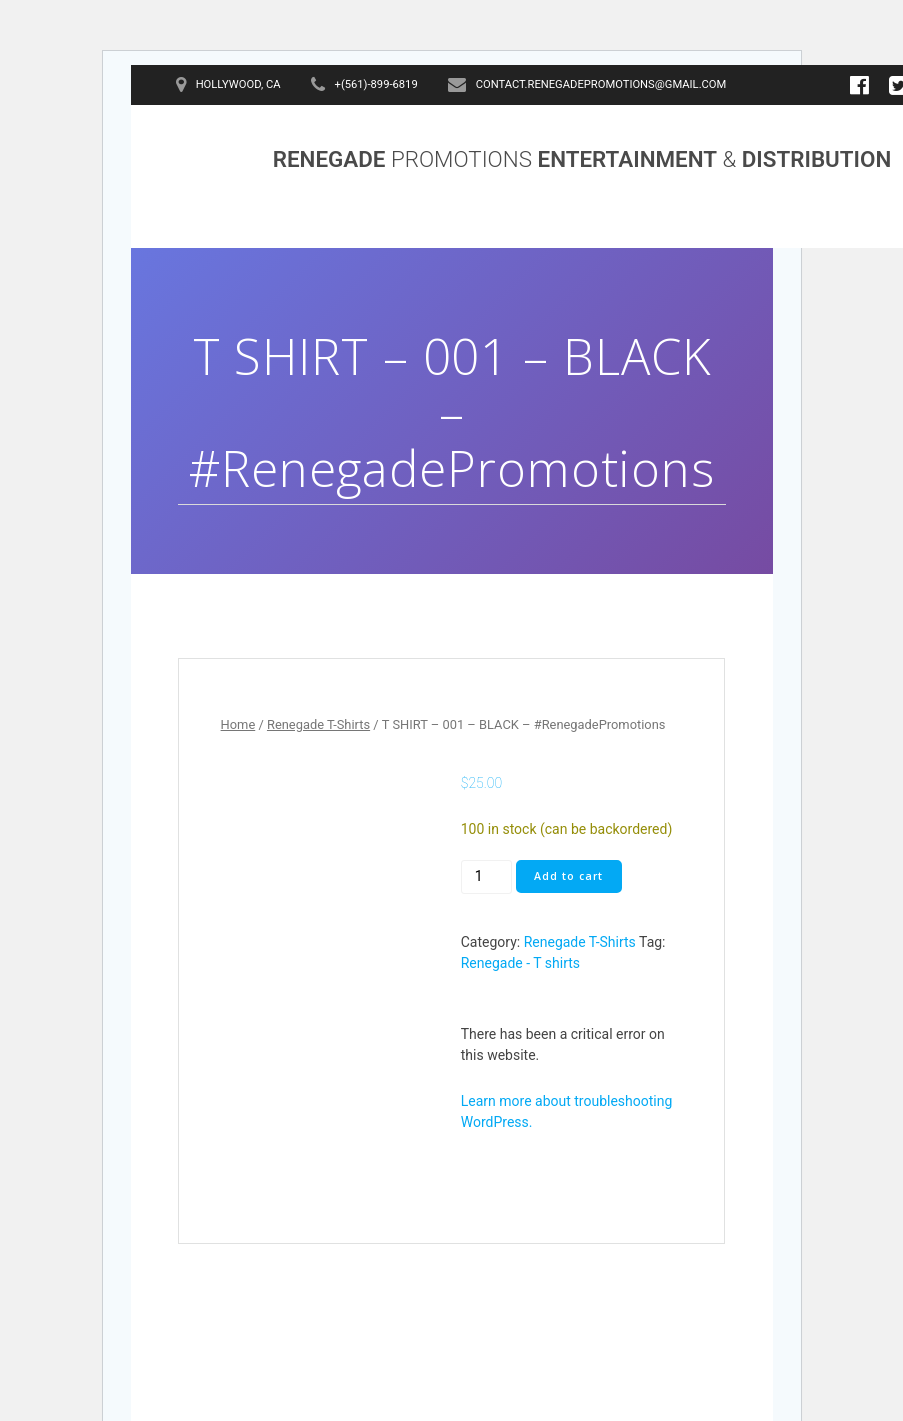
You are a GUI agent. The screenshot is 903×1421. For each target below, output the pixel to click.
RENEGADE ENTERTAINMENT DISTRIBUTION (582, 159)
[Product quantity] (486, 877)
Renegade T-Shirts (318, 724)
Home (238, 724)
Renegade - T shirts (520, 963)
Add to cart (568, 876)
